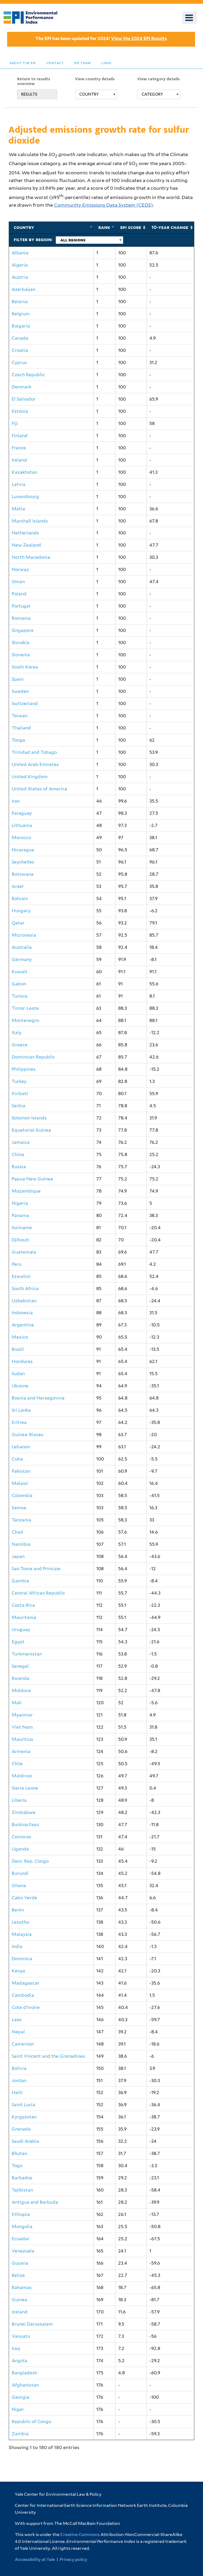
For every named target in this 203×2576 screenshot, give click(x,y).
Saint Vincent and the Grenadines (48, 2056)
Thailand (21, 728)
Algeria (20, 265)
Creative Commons (80, 2534)
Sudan (18, 1373)
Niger (18, 2409)
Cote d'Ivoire (26, 2007)
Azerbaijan (23, 289)
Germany (22, 959)
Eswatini (21, 1276)
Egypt (18, 1641)
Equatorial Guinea (31, 1130)
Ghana (19, 1885)
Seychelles (23, 862)
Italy (16, 1032)
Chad (17, 1532)
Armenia (21, 1751)
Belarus (20, 301)
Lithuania (22, 825)
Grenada (21, 2129)
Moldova (21, 1690)
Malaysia (22, 1934)
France (19, 447)
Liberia (19, 1800)
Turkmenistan (27, 1654)
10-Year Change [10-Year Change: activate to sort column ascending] (169, 227)
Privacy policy (73, 2559)
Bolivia (19, 2068)
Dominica (22, 1958)
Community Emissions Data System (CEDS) (103, 205)
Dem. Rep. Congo (30, 1861)
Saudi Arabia (25, 2141)
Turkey (19, 1081)
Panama (20, 1215)
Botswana (23, 874)
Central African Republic (38, 1593)
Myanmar (22, 1715)
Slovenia (21, 654)
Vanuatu (21, 2336)
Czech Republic (28, 374)
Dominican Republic (33, 1057)
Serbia (18, 1105)
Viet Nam (22, 1727)
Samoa (19, 1507)
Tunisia (19, 996)
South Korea (25, 667)
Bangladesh (24, 2372)
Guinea (19, 2299)
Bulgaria (21, 326)
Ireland (19, 460)
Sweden (20, 691)
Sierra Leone (25, 1788)
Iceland (19, 2311)
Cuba (17, 1459)
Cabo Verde (24, 1897)
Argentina (23, 1324)
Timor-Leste (25, 1008)
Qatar (18, 923)
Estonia (20, 411)
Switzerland (25, 703)
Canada (20, 338)
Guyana (20, 2263)
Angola (19, 2360)
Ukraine (20, 1385)
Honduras (22, 1361)
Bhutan (19, 2153)
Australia (22, 947)
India (17, 1946)
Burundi (20, 1873)
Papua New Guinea (32, 1178)
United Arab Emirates (35, 764)
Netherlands (25, 532)
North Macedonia (31, 557)
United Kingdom (30, 776)
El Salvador (23, 399)
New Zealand (26, 545)
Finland (19, 435)
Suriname (22, 1227)
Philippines (24, 1069)
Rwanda (20, 1678)
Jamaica (21, 1142)
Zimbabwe (23, 1812)
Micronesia (24, 935)
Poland (19, 593)
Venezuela (23, 2251)
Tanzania (21, 1519)
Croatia (20, 350)
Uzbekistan (24, 1300)
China (18, 1154)
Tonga (18, 740)
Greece (19, 1044)
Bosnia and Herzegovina (38, 1398)
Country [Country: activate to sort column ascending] (24, 227)
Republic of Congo (31, 2421)
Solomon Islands (29, 1118)
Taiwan (19, 715)
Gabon (19, 983)
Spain (18, 679)
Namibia (21, 1544)
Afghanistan (25, 2385)
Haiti (17, 2092)
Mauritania (24, 1617)
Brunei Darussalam (32, 2324)
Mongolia (22, 2226)
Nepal (18, 2031)
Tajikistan (22, 2190)
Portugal (21, 606)
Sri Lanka (21, 1410)
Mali (17, 1702)
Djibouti (20, 1239)
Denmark (21, 387)
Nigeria (20, 1203)
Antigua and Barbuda (35, 2202)
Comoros (21, 1836)
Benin (18, 1910)
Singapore (23, 630)
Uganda (20, 1849)
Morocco (21, 837)
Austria (20, 277)
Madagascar (25, 1983)
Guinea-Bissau (27, 1434)
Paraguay (22, 813)
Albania (20, 252)
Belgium (21, 313)
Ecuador (20, 2238)
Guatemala (24, 1252)
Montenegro (25, 1020)
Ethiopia (21, 2214)
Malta (18, 508)
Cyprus (19, 362)
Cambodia (23, 1995)
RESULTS (29, 94)
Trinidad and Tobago (34, 752)
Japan (18, 1556)
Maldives (22, 1775)
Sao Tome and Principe (36, 1568)
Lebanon (21, 1446)
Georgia (20, 2397)
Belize (18, 2275)
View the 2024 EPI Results (139, 38)
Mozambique (26, 1191)
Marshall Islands (30, 521)
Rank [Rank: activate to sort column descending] (104, 227)
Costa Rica (23, 1605)
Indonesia (22, 1312)
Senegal (20, 1666)
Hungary (21, 910)
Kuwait (19, 971)
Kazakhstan (24, 472)
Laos (17, 2019)
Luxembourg (25, 496)
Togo (17, 2165)
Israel (18, 886)
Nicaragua (23, 849)
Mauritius (22, 1739)
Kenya (18, 1970)
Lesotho (20, 1922)
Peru (16, 1264)
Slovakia (20, 642)
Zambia (20, 2433)
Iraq (16, 2348)
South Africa (25, 1288)
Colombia (22, 1495)
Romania (21, 618)
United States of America (39, 788)
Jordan (19, 2080)
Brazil (18, 1349)
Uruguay (21, 1629)
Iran (16, 801)
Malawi (20, 1483)
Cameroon (23, 2044)
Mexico (20, 1337)
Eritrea (19, 1422)
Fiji (15, 423)
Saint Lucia (23, 2104)
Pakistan (21, 1471)
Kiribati (20, 1093)
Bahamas (22, 2287)
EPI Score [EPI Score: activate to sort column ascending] (130, 227)
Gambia (20, 1580)
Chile (17, 1763)
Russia (19, 1166)
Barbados (22, 2177)
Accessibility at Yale (35, 2559)
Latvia (18, 484)
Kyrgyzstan (24, 2116)
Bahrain (20, 898)
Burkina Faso (25, 1824)
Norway (20, 569)
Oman (18, 581)
